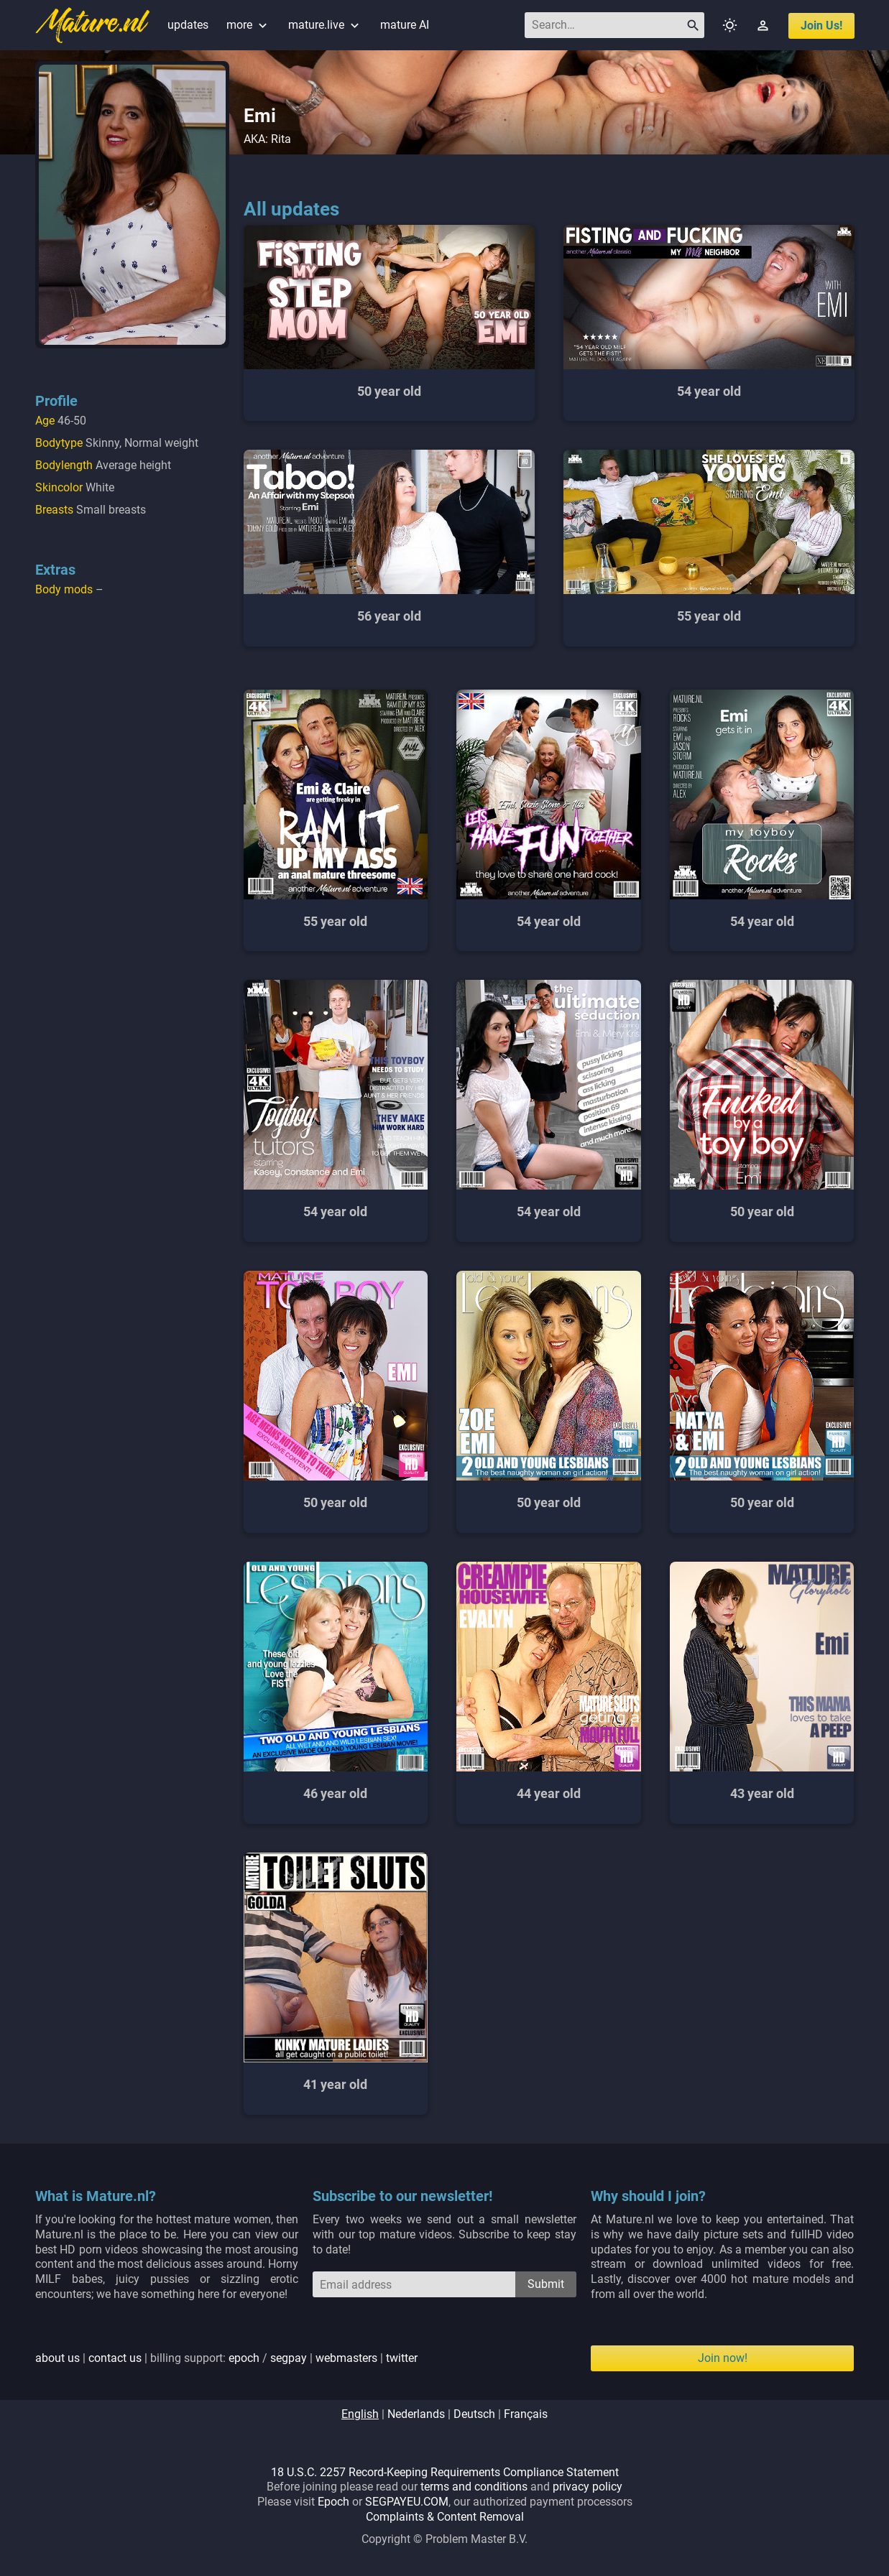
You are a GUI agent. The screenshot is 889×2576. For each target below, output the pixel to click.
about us (57, 2358)
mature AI (404, 25)
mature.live (325, 25)
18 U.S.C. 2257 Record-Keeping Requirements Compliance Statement (445, 2472)
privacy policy (587, 2486)
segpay (288, 2358)
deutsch (474, 2414)
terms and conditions (474, 2486)
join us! (821, 25)
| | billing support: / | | (226, 2358)
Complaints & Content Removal (445, 2517)
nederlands (416, 2414)
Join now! (722, 2358)
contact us (115, 2358)
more (248, 25)
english (360, 2414)
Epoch (333, 2501)
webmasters (346, 2358)
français (526, 2414)
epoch (244, 2358)
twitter (402, 2358)
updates (187, 25)
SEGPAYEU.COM (406, 2501)
